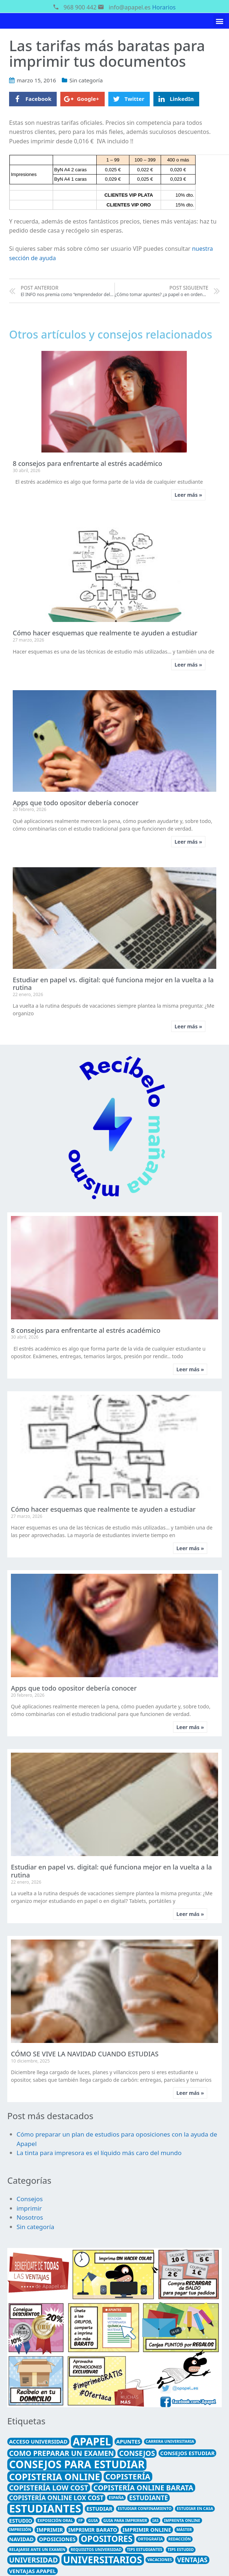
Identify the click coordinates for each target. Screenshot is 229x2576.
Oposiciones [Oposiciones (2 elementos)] (57, 2539)
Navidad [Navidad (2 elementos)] (21, 2539)
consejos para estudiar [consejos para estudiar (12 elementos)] (77, 2464)
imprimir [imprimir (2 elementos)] (49, 2529)
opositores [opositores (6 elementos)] (106, 2539)
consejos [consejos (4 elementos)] (137, 2453)
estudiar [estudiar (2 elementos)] (100, 2508)
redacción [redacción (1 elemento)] (179, 2539)
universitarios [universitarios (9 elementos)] (102, 2559)
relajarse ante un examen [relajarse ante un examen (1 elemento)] (37, 2549)
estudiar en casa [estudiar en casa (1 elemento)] (195, 2508)
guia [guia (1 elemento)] (93, 2520)
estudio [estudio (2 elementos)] (20, 2520)
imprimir (29, 2208)
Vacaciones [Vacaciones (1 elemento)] (159, 2559)
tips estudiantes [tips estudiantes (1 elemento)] (144, 2549)
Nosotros (30, 2217)
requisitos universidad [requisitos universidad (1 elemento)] (96, 2549)
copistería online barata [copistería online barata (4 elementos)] (143, 2487)
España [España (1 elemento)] (116, 2497)
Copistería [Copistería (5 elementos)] (127, 2476)
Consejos (30, 2199)
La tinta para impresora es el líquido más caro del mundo (99, 2153)
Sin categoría (86, 80)
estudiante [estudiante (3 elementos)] (148, 2498)
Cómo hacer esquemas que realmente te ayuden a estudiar (105, 632)
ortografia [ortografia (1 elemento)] (150, 2539)
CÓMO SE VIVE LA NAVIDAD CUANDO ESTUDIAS (84, 2053)
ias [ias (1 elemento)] (155, 2520)
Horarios (164, 7)
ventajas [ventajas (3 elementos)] (192, 2560)
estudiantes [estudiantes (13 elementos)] (45, 2508)
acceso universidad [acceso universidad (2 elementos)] (38, 2441)
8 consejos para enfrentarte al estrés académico (87, 463)
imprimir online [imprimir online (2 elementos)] (146, 2529)
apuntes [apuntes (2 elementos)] (128, 2441)
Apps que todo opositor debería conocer (75, 802)
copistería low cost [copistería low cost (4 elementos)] (48, 2487)
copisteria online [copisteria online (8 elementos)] (54, 2476)
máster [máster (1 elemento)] (184, 2529)
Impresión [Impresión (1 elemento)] (20, 2529)
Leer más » (188, 494)
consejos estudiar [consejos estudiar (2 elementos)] (187, 2453)
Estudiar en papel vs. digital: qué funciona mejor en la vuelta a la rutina (113, 983)
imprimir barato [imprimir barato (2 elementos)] (92, 2529)
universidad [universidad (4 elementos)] (33, 2559)
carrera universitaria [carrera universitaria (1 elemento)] (170, 2441)
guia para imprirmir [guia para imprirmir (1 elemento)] (125, 2520)
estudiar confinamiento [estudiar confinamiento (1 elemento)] (145, 2508)
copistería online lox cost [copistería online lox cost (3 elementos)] (56, 2498)
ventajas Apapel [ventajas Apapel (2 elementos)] (32, 2571)
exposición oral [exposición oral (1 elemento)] (55, 2520)
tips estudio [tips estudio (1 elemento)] (181, 2549)
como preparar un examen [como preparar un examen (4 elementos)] (61, 2453)
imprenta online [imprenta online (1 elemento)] (182, 2520)
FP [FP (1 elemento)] (80, 2520)
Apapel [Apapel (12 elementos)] (92, 2441)
